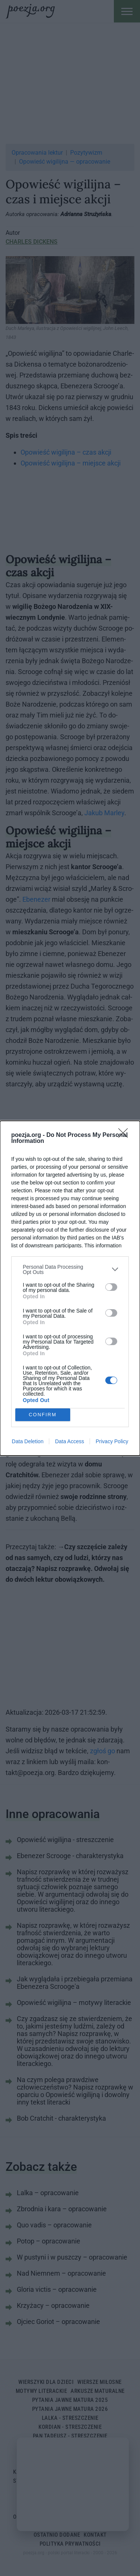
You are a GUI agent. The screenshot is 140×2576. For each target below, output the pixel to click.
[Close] (125, 1135)
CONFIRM (43, 1414)
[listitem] (70, 1269)
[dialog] (70, 1288)
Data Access (69, 1441)
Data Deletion (28, 1441)
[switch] (111, 1287)
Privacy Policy (112, 1441)
